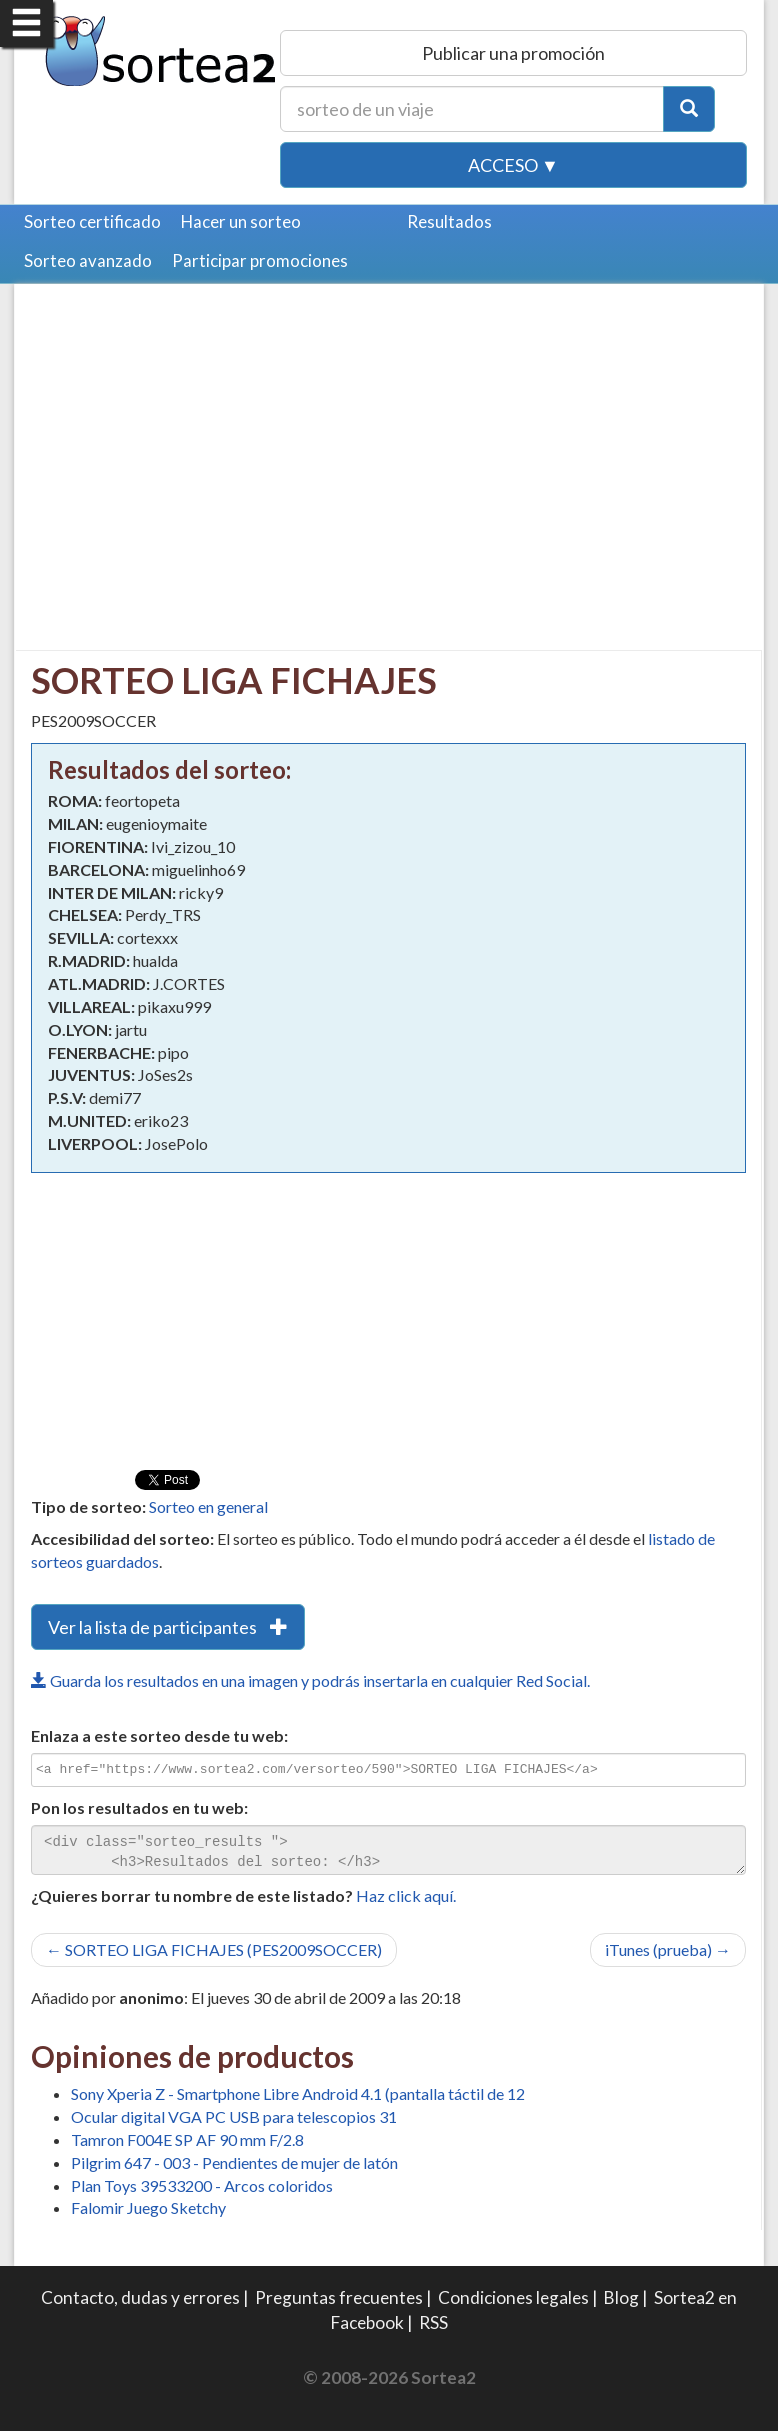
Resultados (449, 221)
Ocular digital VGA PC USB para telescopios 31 (234, 2116)
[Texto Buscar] (472, 109)
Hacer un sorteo (241, 221)
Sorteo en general (208, 1506)
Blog (621, 2297)
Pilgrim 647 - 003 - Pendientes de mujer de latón (234, 2162)
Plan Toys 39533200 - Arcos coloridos (202, 2185)
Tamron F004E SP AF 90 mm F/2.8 (187, 2139)
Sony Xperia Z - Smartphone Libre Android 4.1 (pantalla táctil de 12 (298, 2093)
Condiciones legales (513, 2297)
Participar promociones (260, 260)
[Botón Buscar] (689, 109)
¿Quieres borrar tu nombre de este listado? (192, 1895)
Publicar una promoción (513, 53)
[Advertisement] (199, 440)
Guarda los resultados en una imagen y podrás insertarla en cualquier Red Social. (310, 1680)
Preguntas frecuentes (339, 2297)
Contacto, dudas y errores (140, 2297)
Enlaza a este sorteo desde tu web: (159, 1735)
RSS (433, 2322)
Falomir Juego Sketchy (148, 2207)
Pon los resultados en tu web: (139, 1807)
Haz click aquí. (406, 1895)
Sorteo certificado (92, 221)
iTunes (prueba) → (668, 1949)
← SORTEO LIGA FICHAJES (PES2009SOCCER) (214, 1949)
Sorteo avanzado (88, 260)
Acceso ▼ (513, 165)
